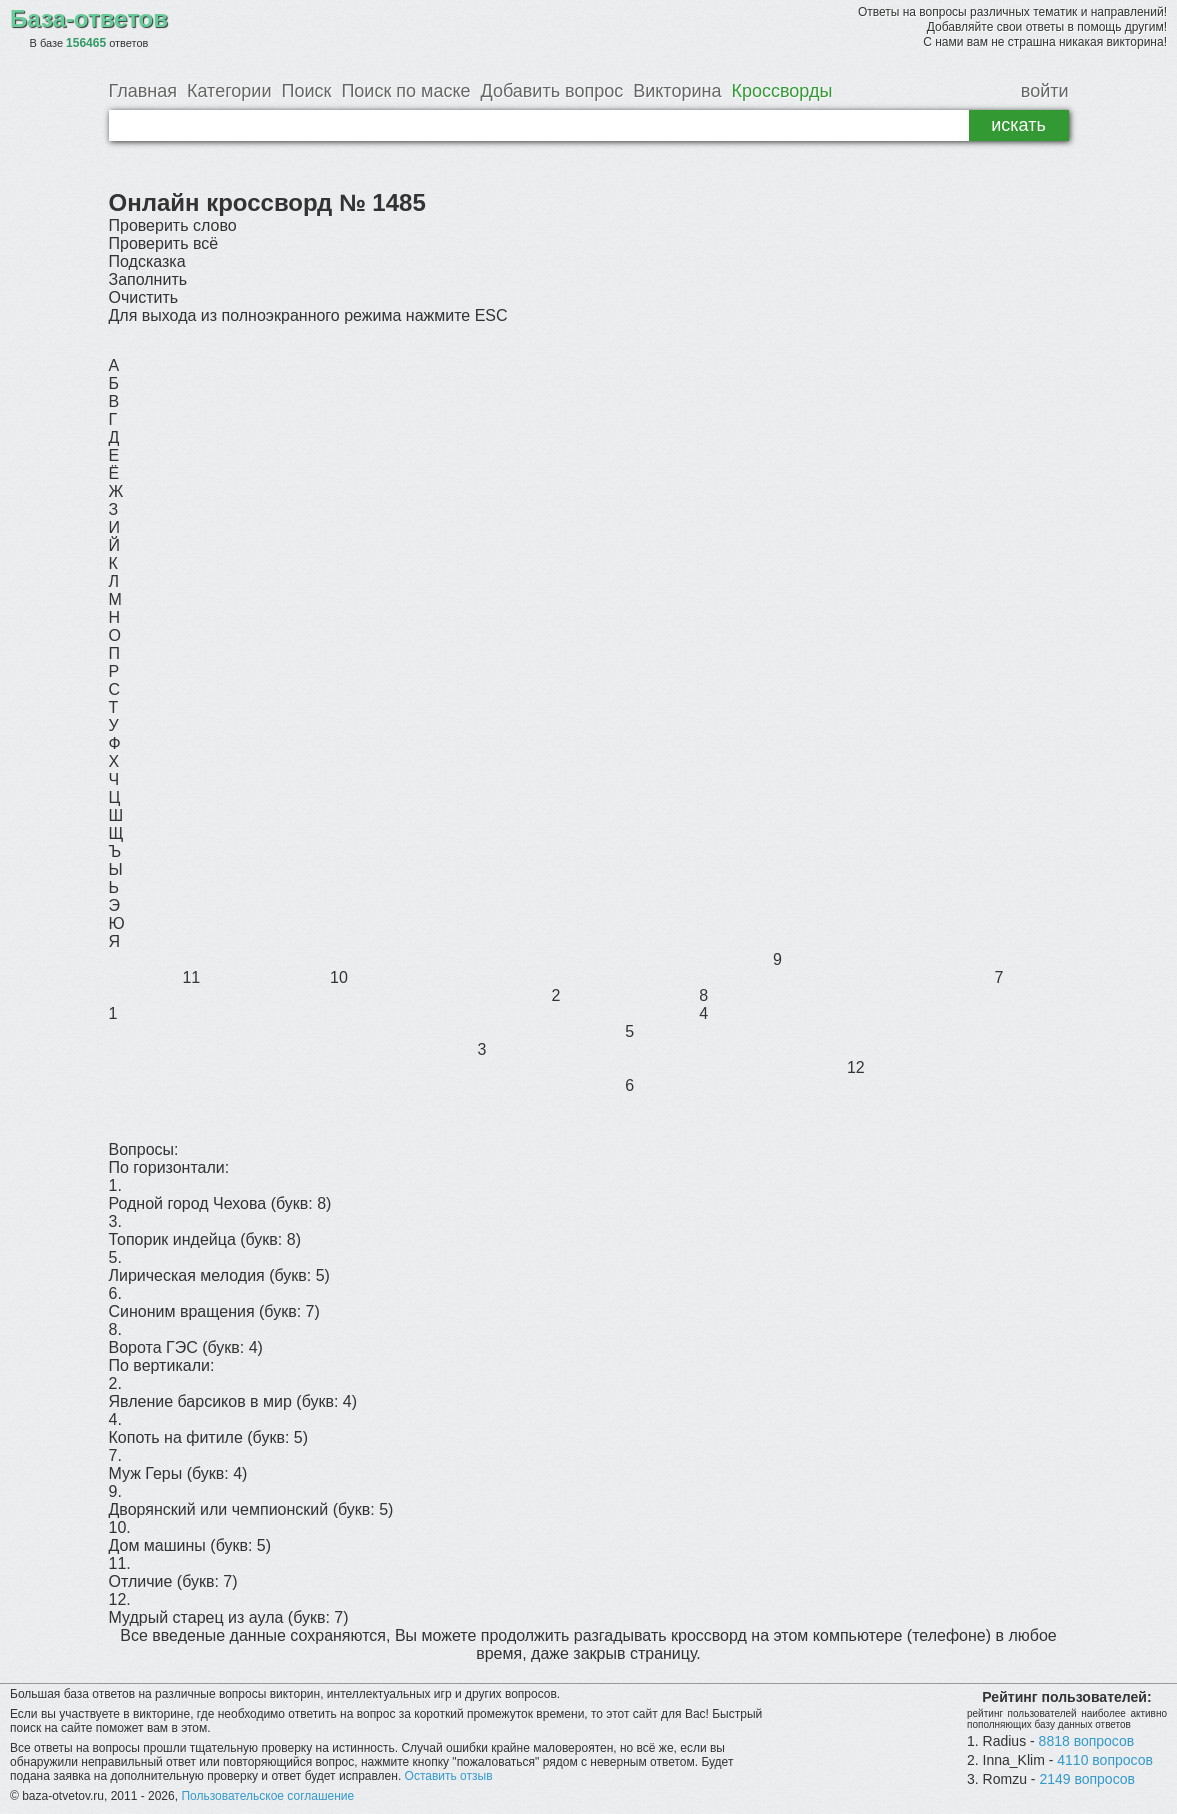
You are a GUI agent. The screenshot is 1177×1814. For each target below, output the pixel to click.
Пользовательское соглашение (267, 1796)
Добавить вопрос (552, 91)
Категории (229, 91)
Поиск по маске (405, 91)
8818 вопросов (1087, 1741)
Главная (143, 91)
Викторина (677, 91)
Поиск (306, 91)
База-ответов (89, 18)
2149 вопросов (1087, 1779)
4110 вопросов (1105, 1760)
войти (1045, 91)
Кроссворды (781, 91)
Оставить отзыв (449, 1776)
